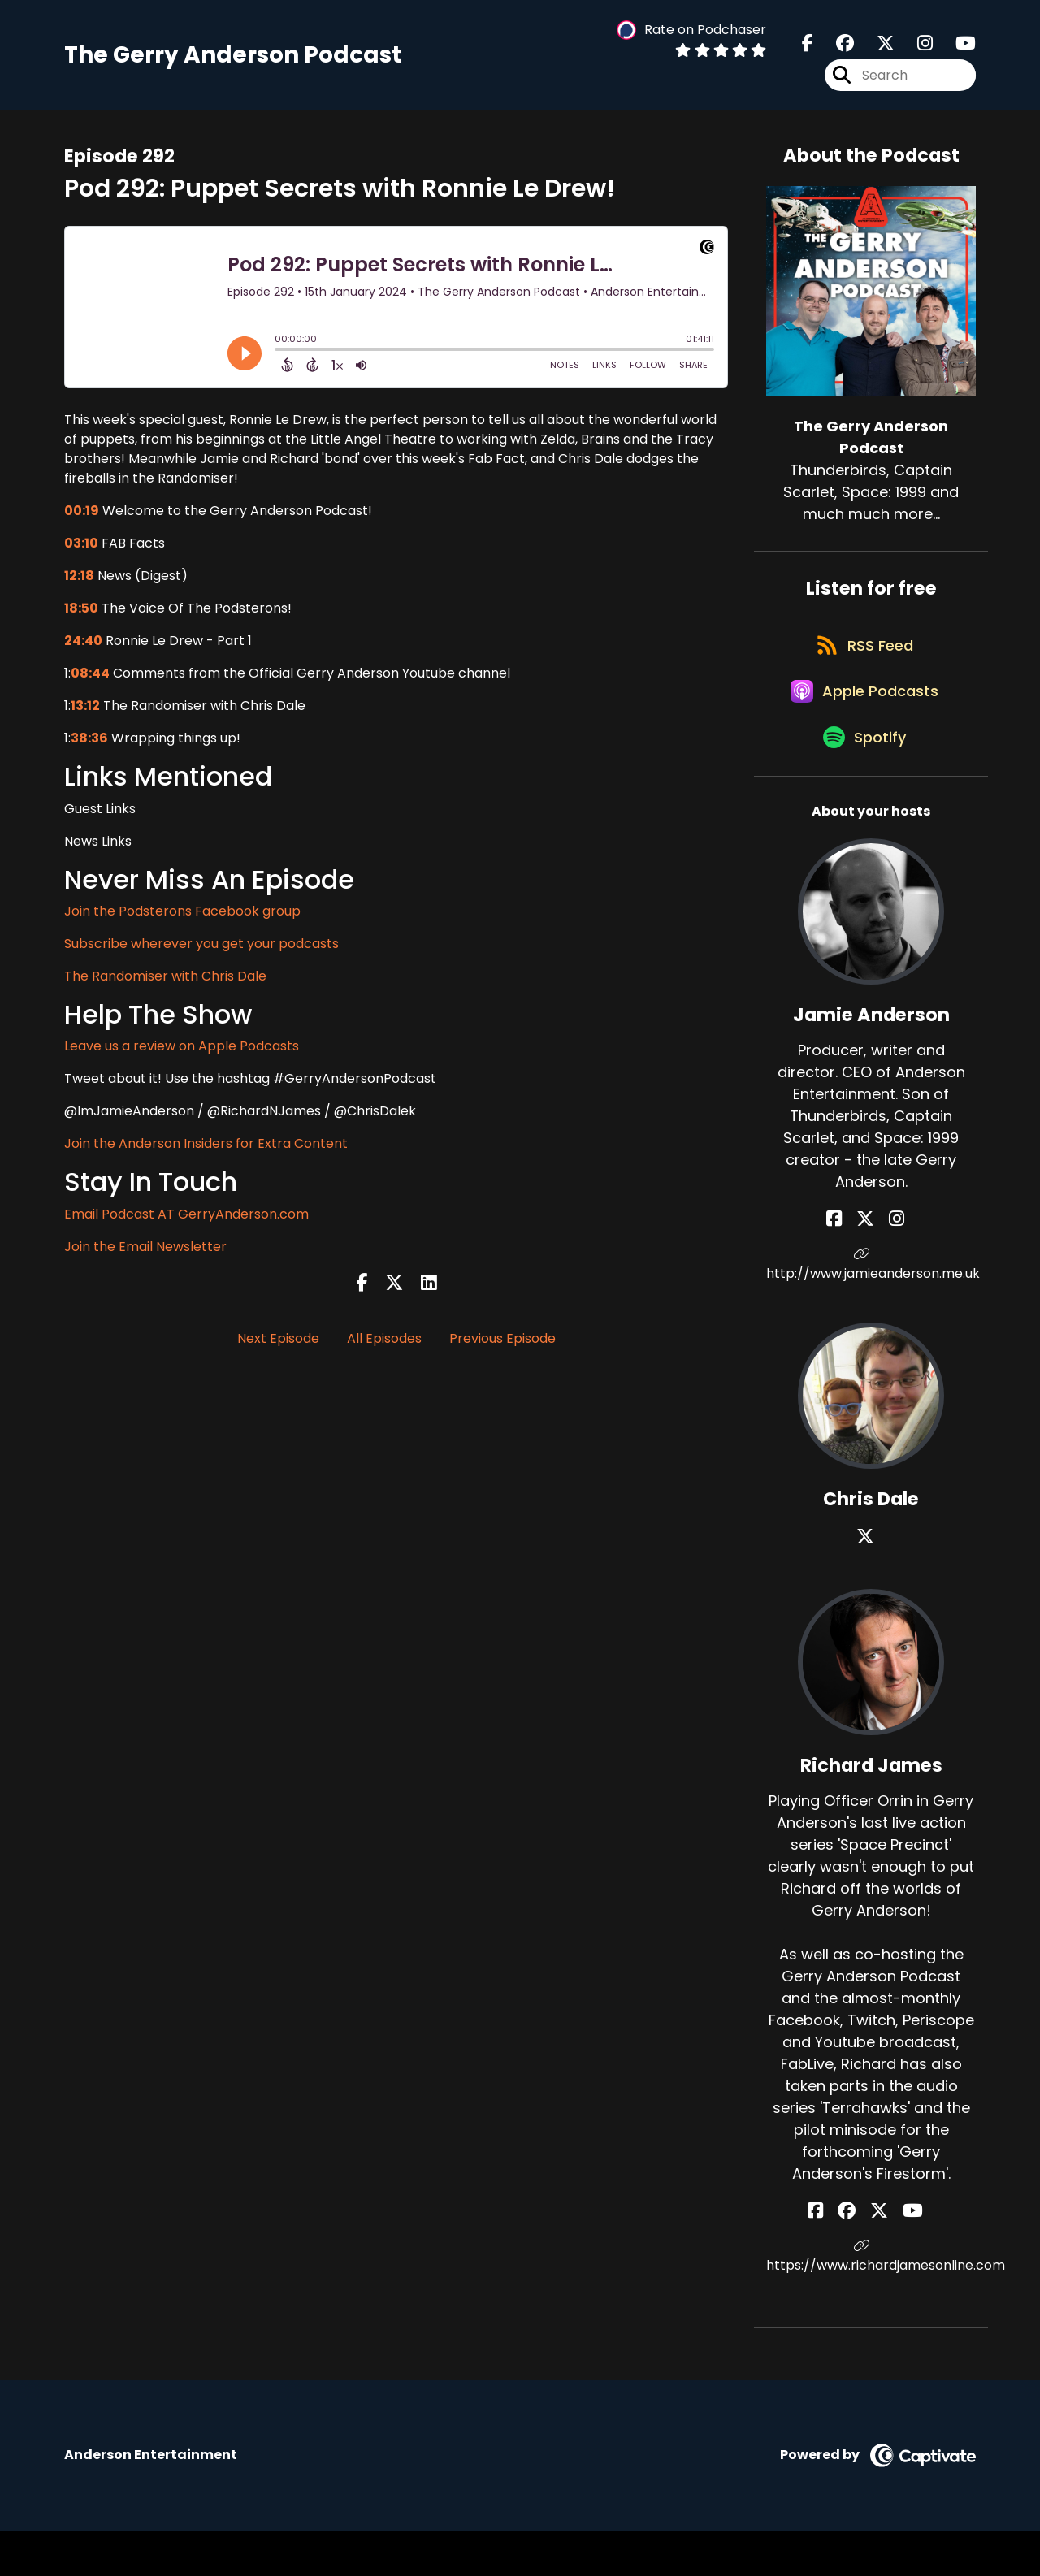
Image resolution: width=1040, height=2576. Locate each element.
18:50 (81, 617)
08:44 (90, 682)
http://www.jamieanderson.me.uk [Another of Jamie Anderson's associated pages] (871, 1310)
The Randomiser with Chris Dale (165, 985)
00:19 (81, 520)
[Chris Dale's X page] (871, 1582)
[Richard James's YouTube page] (901, 2256)
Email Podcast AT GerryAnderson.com (186, 1223)
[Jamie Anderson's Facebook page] (851, 1264)
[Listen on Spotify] (862, 781)
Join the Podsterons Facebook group (182, 920)
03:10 (81, 552)
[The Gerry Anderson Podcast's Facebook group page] (835, 48)
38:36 (89, 747)
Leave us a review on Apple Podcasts (181, 1055)
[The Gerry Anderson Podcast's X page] (876, 48)
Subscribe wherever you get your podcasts (201, 953)
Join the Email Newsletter (145, 1255)
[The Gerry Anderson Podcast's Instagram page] (915, 48)
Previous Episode (502, 1348)
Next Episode (278, 1348)
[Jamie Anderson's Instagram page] (891, 1264)
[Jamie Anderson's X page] (871, 1264)
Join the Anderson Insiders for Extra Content (206, 1153)
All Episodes (384, 1348)
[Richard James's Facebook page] (838, 2256)
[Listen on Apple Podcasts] (863, 723)
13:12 (85, 715)
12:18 (79, 585)
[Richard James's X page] (879, 2256)
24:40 (83, 650)
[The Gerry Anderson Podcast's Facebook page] (807, 48)
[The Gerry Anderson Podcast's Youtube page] (956, 48)
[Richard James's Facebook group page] (858, 2256)
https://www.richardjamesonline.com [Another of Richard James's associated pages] (871, 2302)
